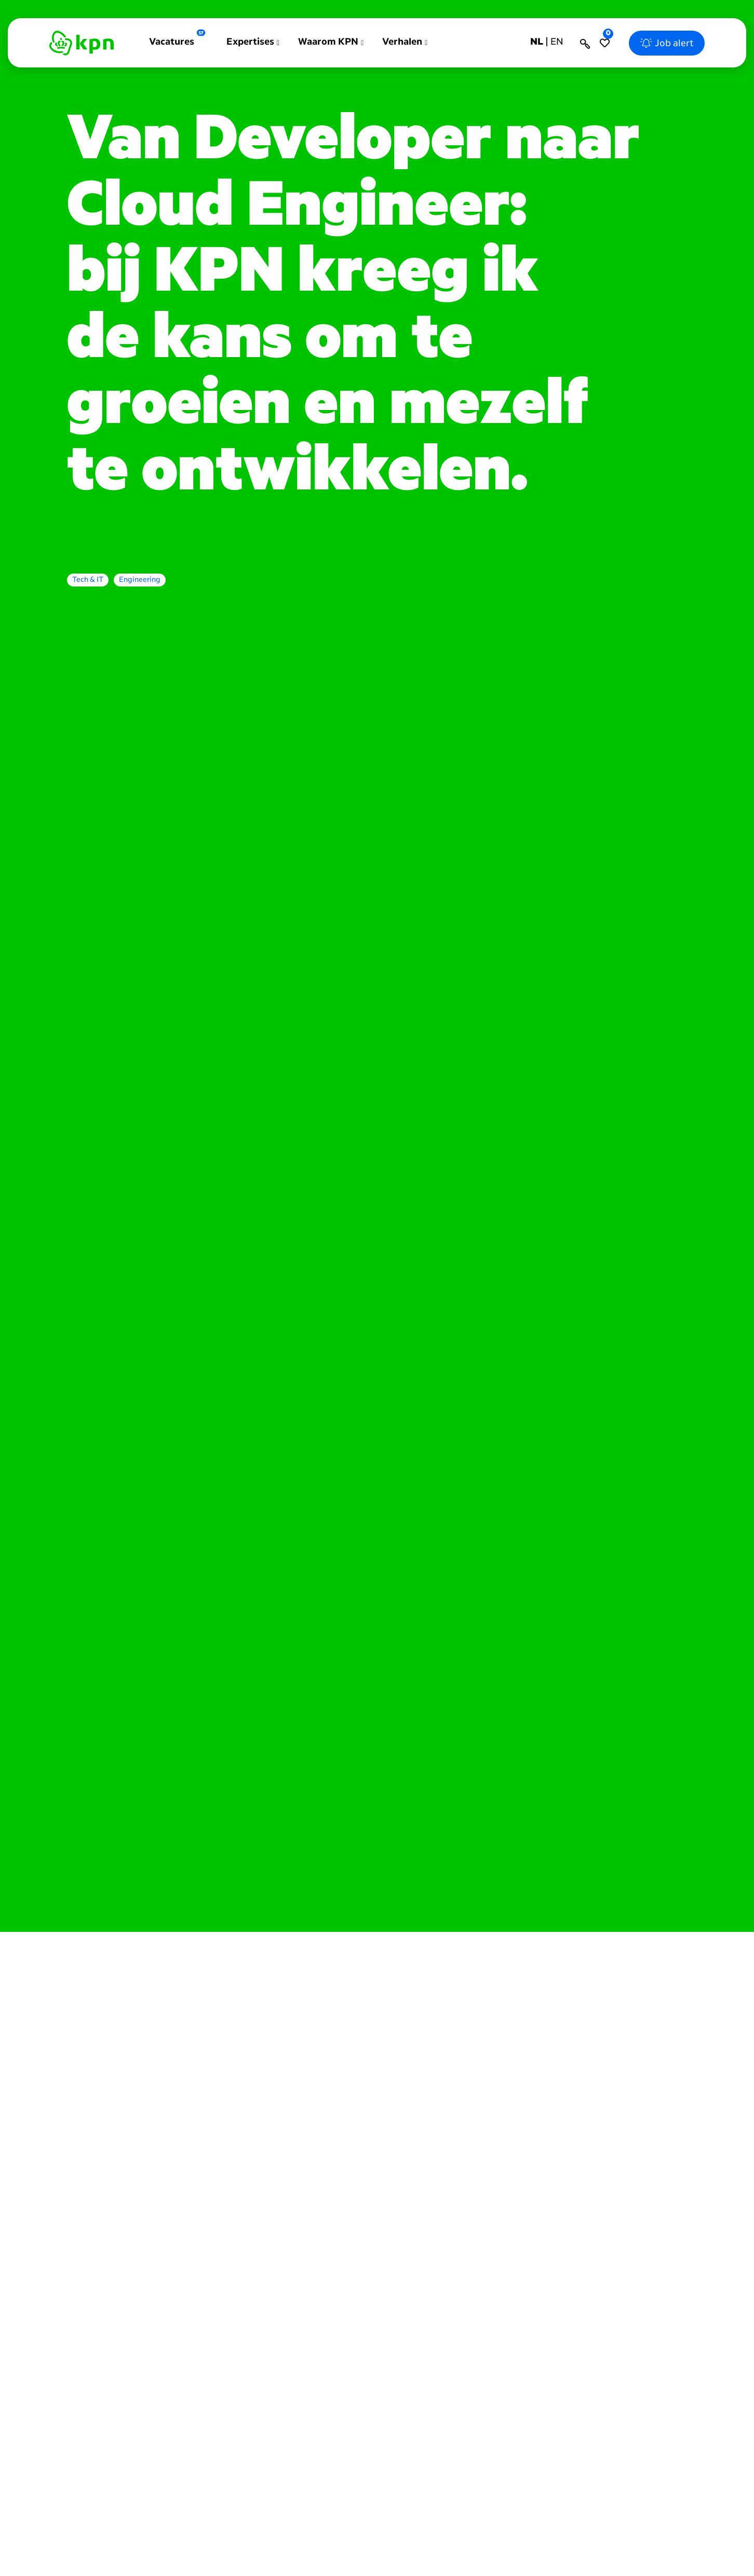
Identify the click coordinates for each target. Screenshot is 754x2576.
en (556, 42)
